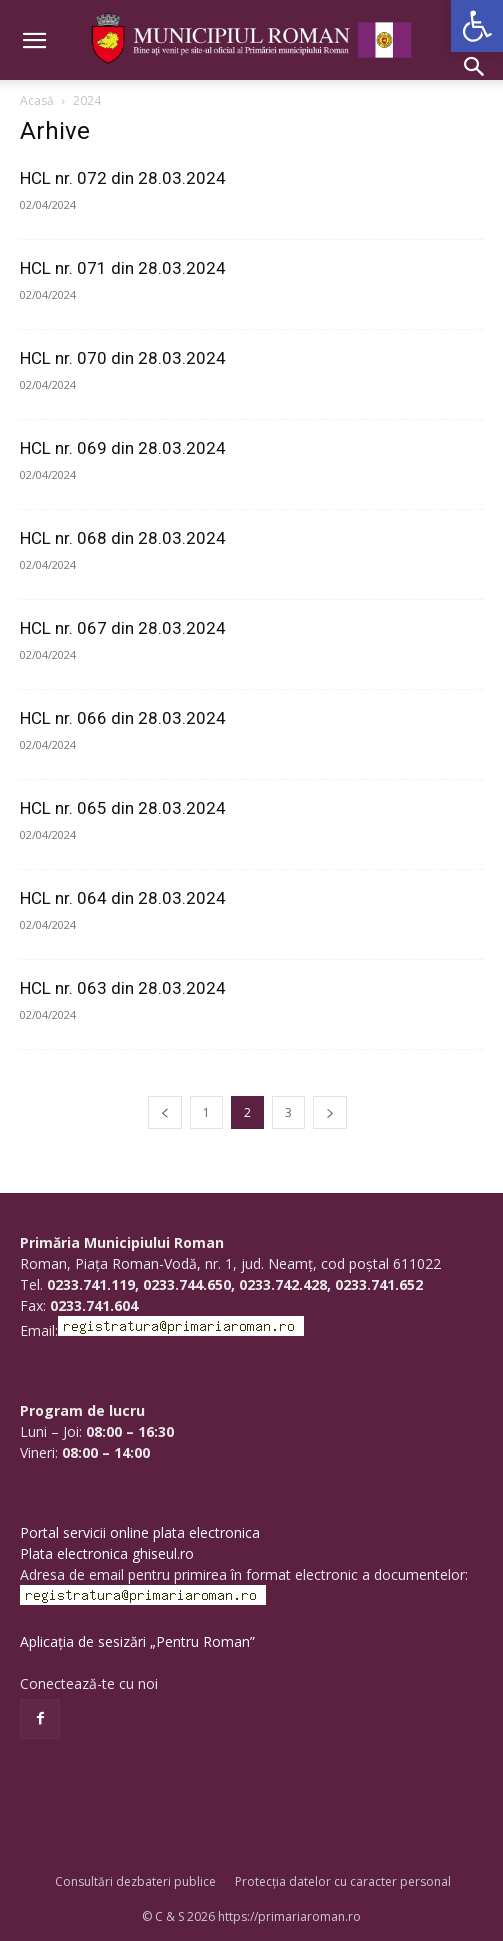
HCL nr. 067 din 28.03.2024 (123, 628)
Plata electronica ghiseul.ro (107, 1553)
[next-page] (330, 1112)
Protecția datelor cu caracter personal (343, 1881)
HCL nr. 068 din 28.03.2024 (123, 538)
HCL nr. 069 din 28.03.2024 (123, 448)
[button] (477, 26)
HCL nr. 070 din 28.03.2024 (123, 358)
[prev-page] (165, 1112)
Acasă (37, 100)
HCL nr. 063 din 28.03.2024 (123, 988)
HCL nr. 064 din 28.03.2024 (123, 898)
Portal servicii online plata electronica (140, 1532)
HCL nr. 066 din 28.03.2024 (123, 718)
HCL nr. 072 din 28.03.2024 (123, 178)
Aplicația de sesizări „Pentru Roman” (137, 1641)
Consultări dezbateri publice (135, 1881)
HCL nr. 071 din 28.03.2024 (123, 268)
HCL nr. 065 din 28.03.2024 (123, 808)
